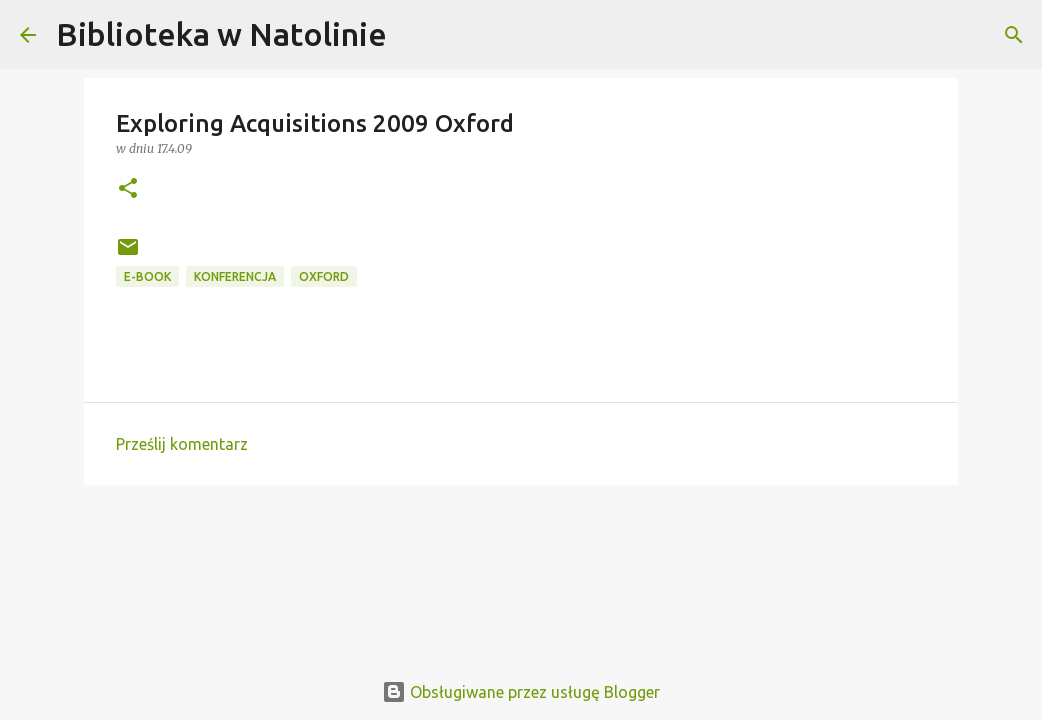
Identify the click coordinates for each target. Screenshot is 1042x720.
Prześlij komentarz (182, 444)
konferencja (235, 276)
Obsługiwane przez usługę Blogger (521, 692)
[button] (128, 189)
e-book (147, 276)
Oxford (324, 276)
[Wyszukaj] (415, 35)
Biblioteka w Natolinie (221, 34)
